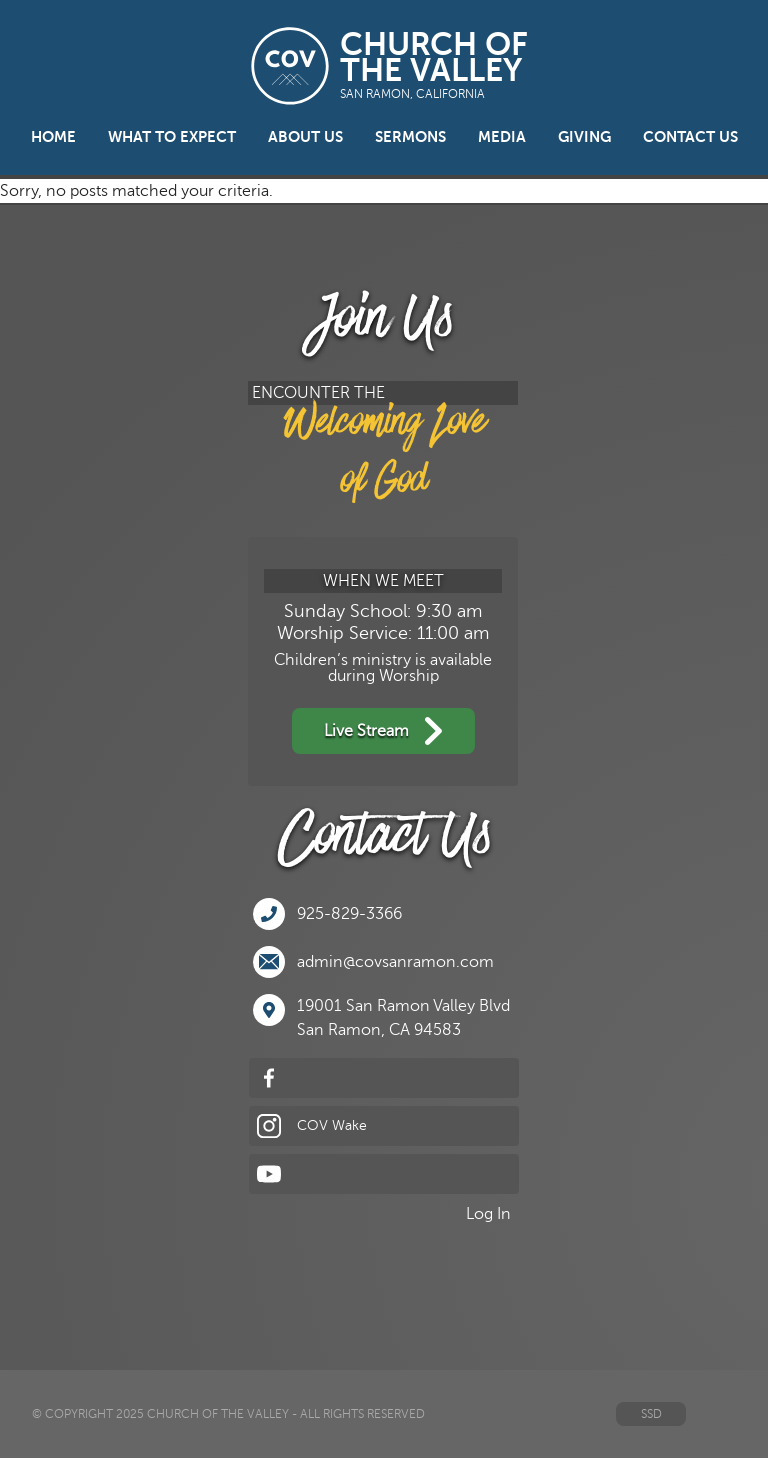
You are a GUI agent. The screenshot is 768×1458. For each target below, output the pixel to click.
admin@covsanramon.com (373, 962)
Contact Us (690, 137)
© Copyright (72, 1414)
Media (502, 137)
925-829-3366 (327, 914)
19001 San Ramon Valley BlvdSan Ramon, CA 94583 (381, 1016)
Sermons (410, 137)
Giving (584, 137)
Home (53, 137)
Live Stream (383, 731)
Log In (488, 1214)
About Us (305, 137)
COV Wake (312, 1126)
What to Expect (172, 137)
